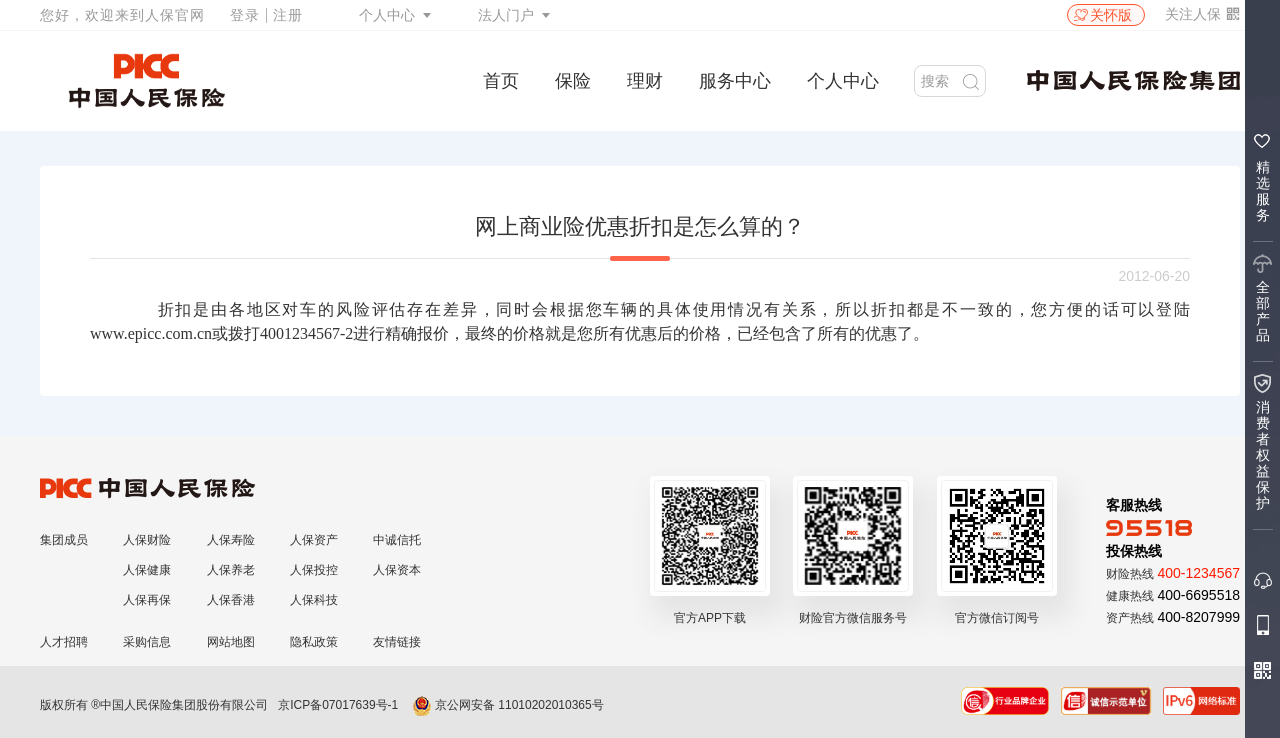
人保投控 (314, 570)
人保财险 (147, 540)
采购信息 (147, 642)
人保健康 (147, 570)
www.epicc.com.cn (151, 333)
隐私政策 (314, 642)
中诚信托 (397, 540)
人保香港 (231, 600)
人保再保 (147, 600)
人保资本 (397, 570)
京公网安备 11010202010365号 (508, 705)
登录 (245, 15)
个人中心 (387, 15)
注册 (288, 15)
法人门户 (506, 15)
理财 (645, 81)
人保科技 (314, 600)
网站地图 (231, 642)
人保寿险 (231, 540)
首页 (501, 81)
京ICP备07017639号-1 (338, 705)
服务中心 (735, 81)
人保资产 (314, 540)
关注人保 (1202, 14)
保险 (573, 81)
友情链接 (397, 642)
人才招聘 (64, 642)
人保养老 (231, 570)
